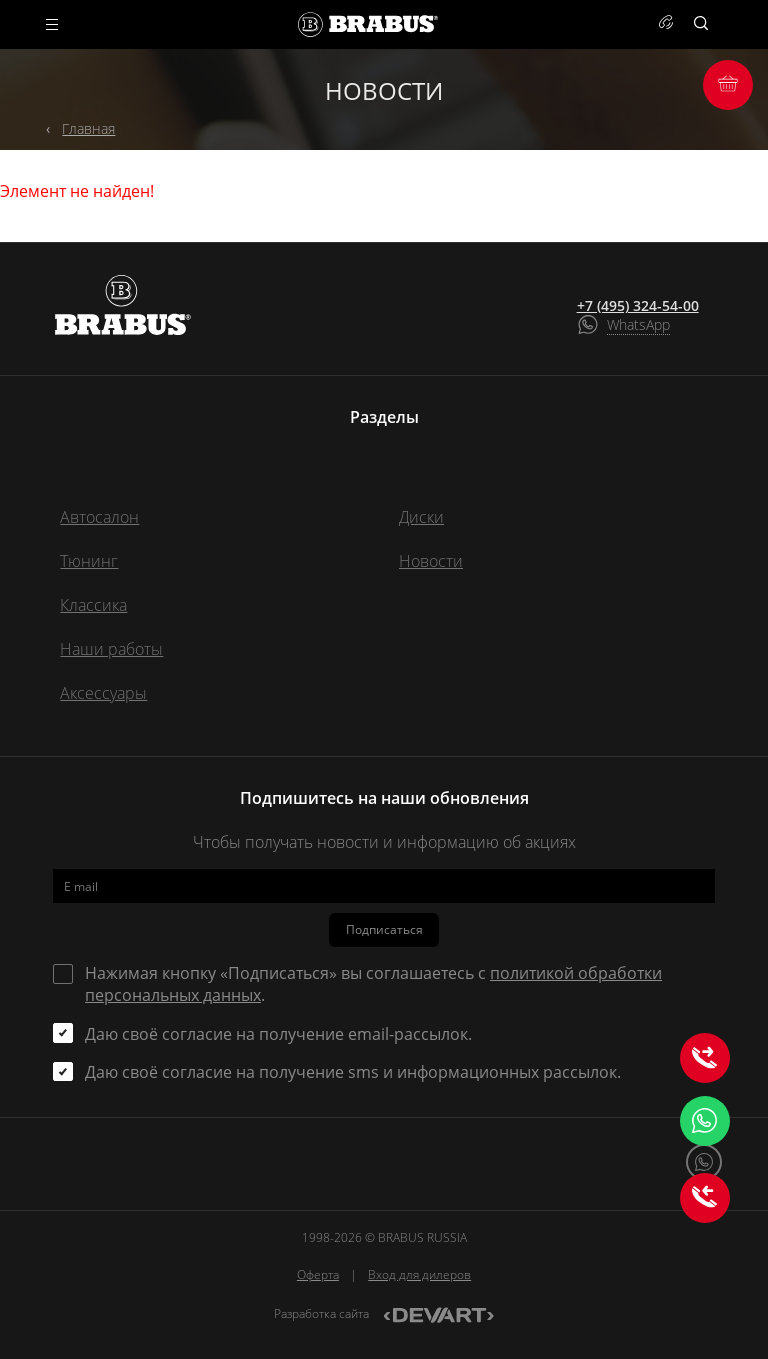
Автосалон (99, 517)
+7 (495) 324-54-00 (638, 306)
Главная (88, 128)
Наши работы (111, 649)
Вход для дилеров (419, 1274)
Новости (431, 561)
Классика (93, 605)
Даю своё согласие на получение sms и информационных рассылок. (353, 1072)
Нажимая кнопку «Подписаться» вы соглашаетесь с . (373, 984)
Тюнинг (89, 561)
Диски (421, 517)
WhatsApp (638, 324)
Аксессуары (103, 693)
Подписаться (384, 929)
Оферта (318, 1274)
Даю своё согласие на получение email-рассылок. (278, 1034)
